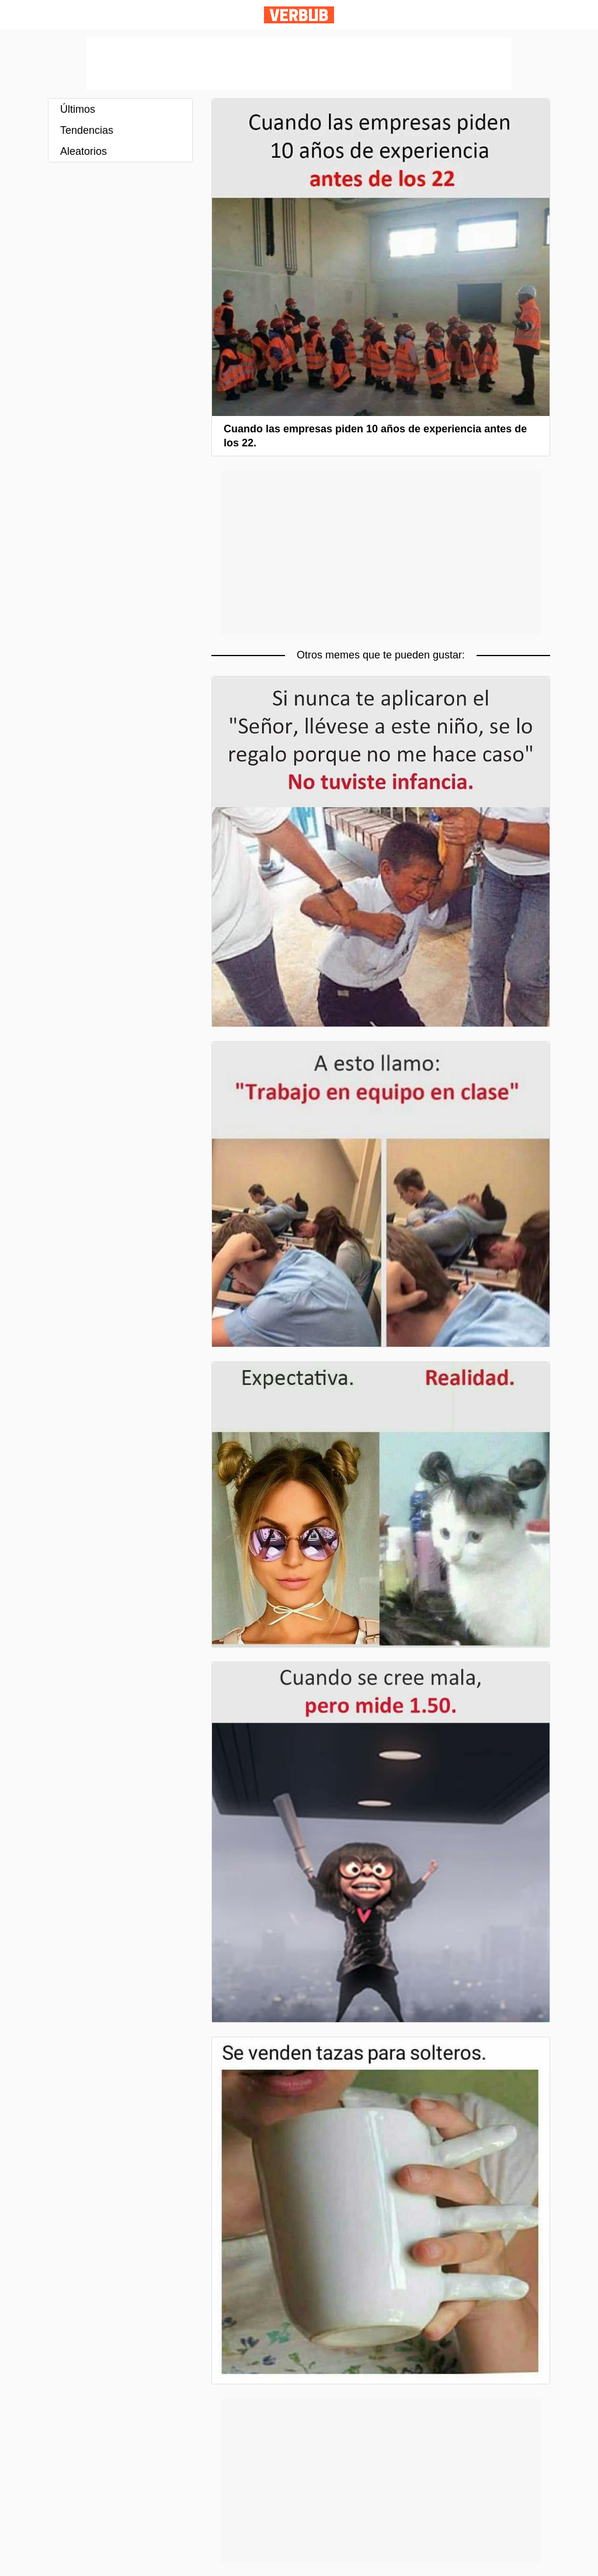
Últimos (77, 109)
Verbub (299, 14)
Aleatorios (83, 151)
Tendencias (86, 130)
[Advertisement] (299, 63)
